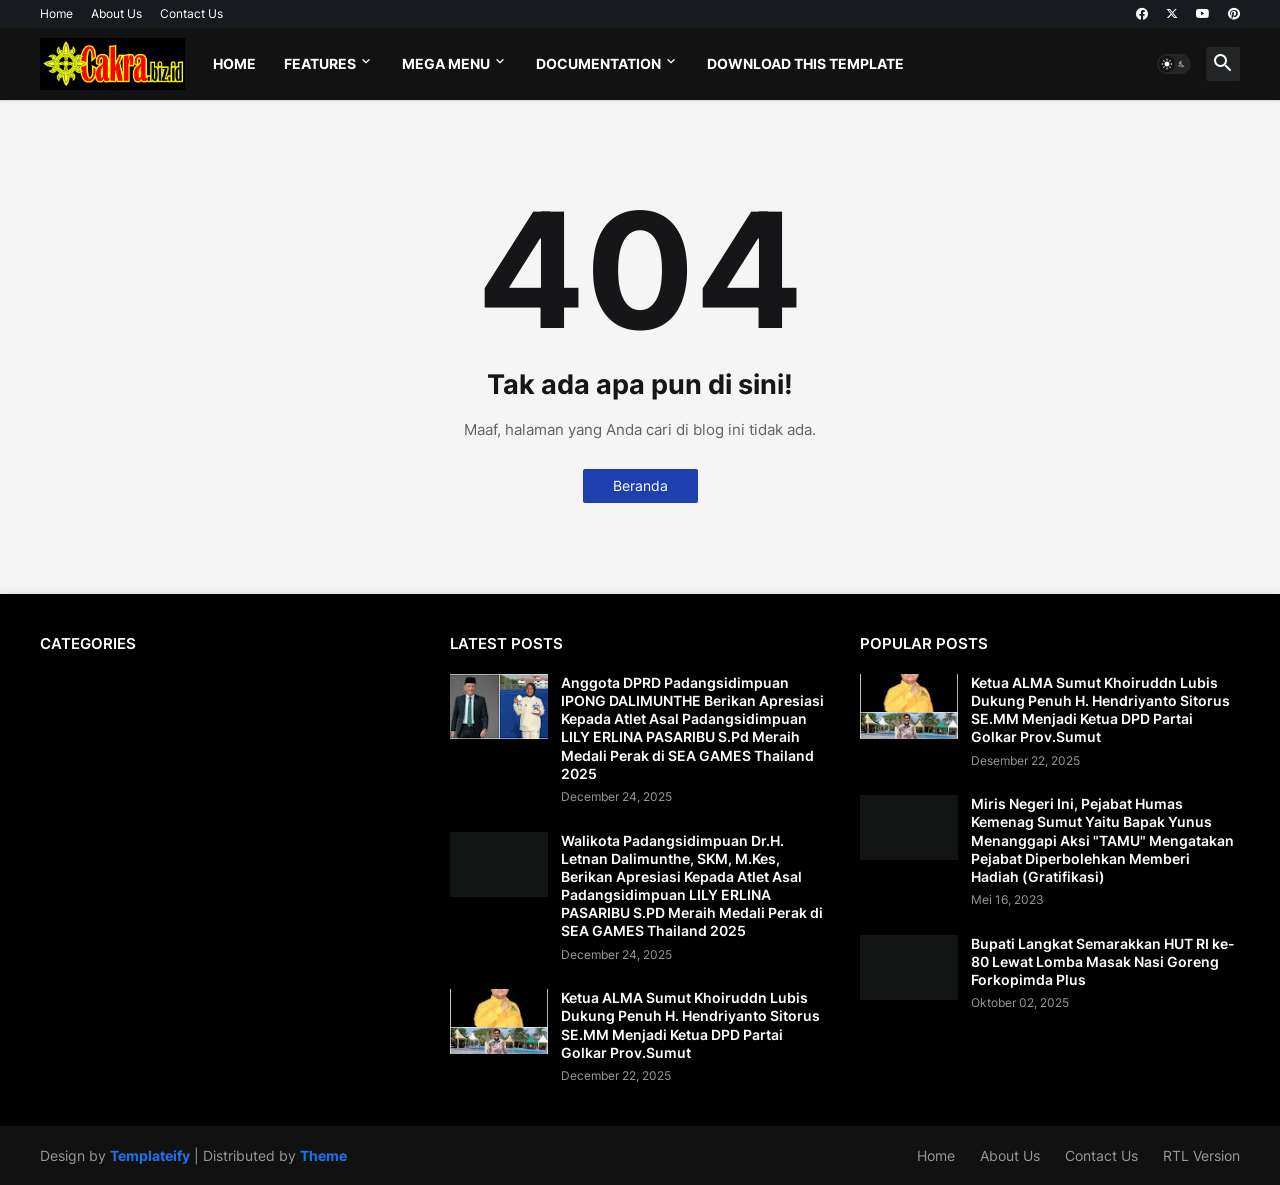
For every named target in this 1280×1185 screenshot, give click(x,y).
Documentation (598, 63)
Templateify (150, 1155)
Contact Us (191, 13)
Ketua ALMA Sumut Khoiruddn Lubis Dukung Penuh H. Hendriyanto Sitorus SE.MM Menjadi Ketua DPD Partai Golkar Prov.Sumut (690, 1025)
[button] (1174, 64)
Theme (323, 1155)
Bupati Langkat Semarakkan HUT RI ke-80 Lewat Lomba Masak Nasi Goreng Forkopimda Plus (1103, 961)
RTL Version (1201, 1155)
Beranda (640, 485)
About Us (116, 13)
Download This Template (805, 63)
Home (56, 13)
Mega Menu (446, 63)
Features (320, 63)
